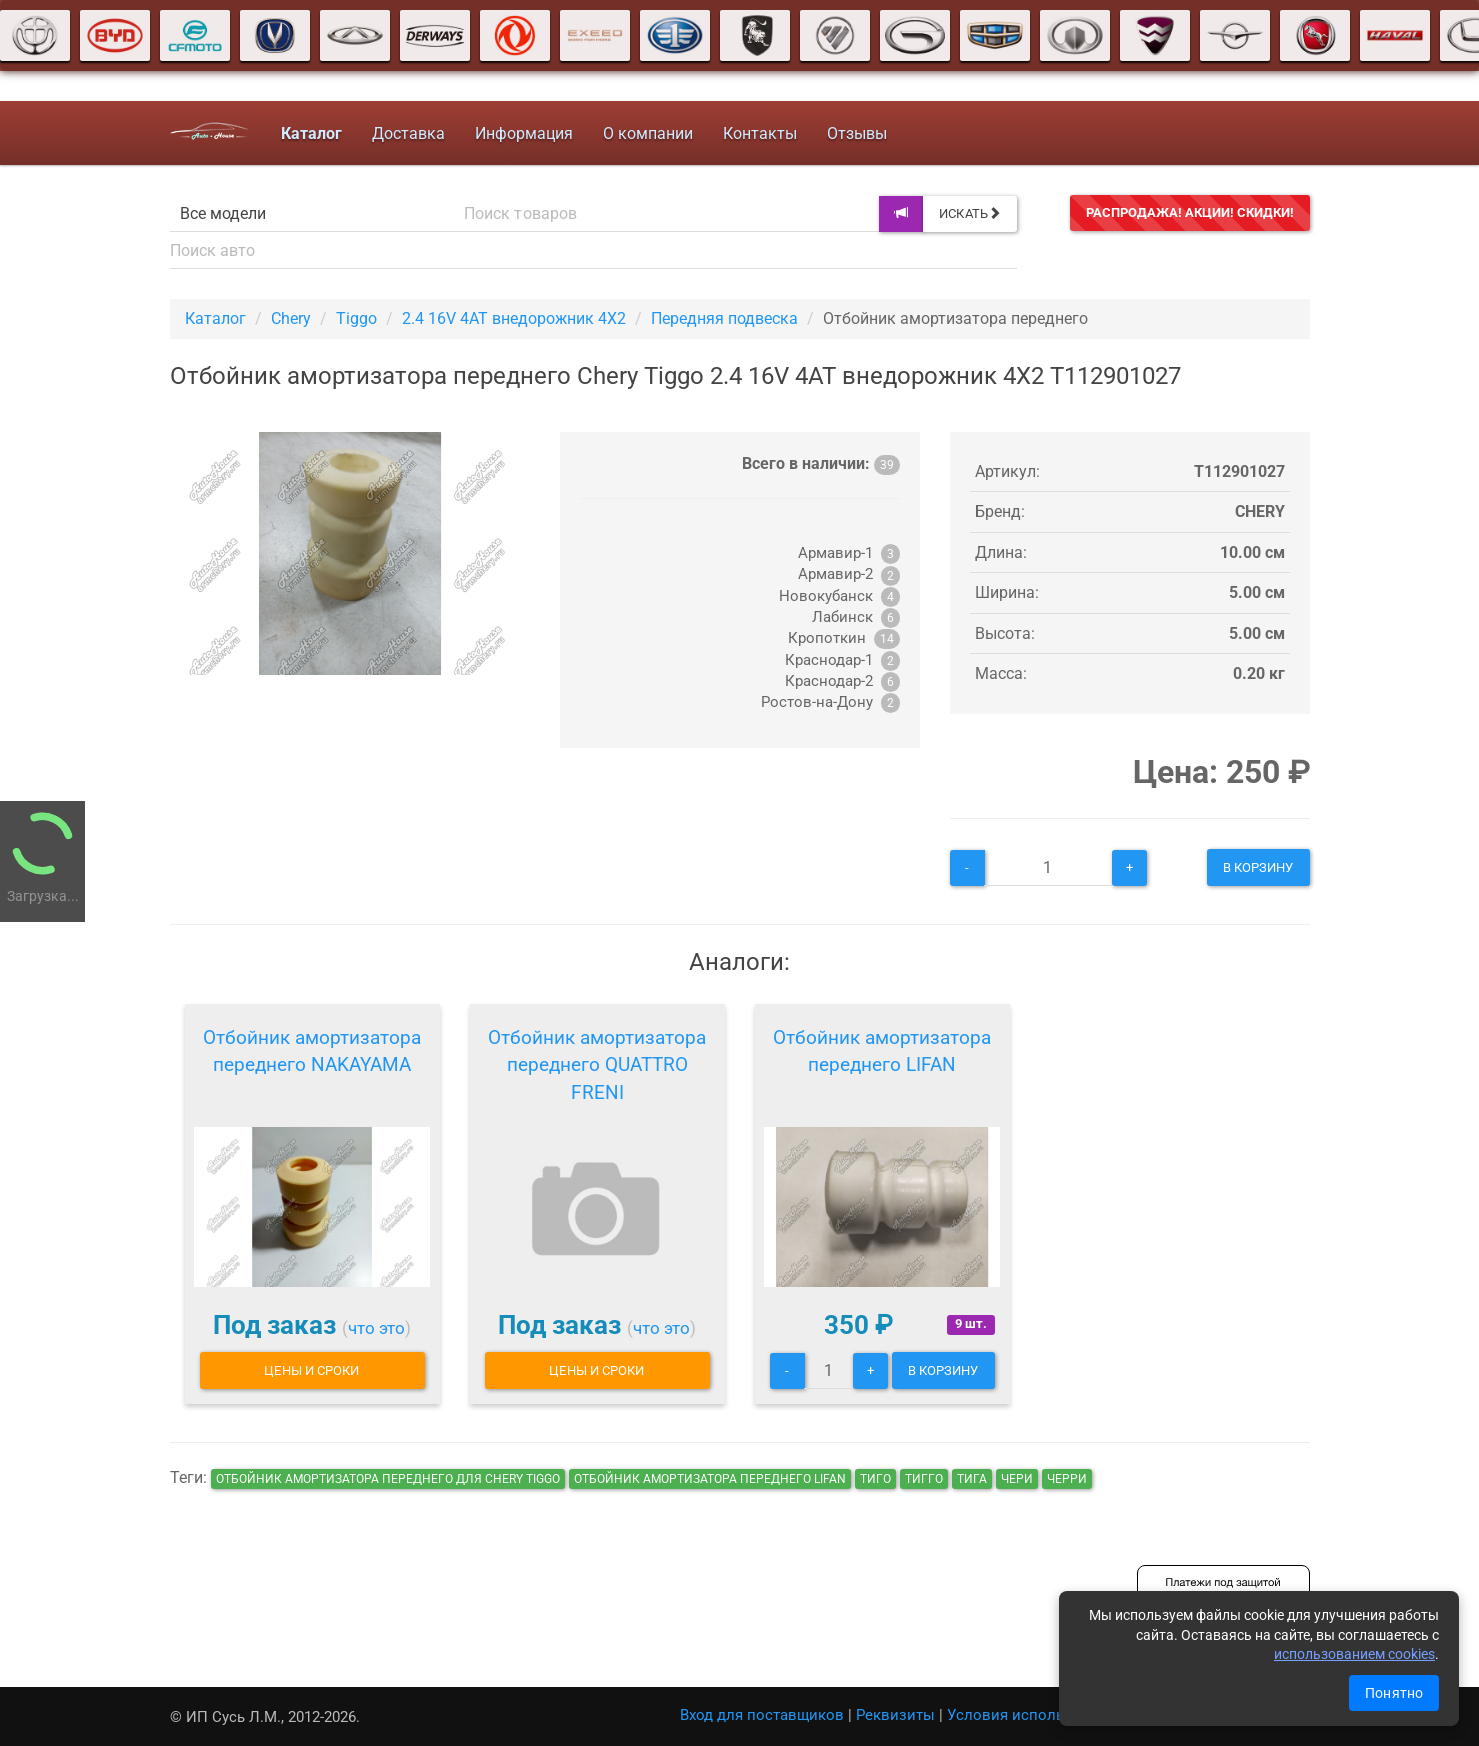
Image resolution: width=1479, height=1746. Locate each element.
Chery (291, 318)
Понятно (1394, 1693)
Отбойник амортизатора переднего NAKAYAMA (312, 1051)
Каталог (215, 318)
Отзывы (857, 133)
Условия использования (1035, 1715)
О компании (648, 133)
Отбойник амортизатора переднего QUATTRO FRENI (597, 1065)
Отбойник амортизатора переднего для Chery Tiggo (388, 1479)
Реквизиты (895, 1715)
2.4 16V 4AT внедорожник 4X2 (514, 318)
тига (972, 1479)
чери (1017, 1479)
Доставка (408, 133)
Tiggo (356, 318)
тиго (875, 1479)
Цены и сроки (311, 1370)
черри (1067, 1479)
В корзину (1258, 867)
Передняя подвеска (724, 318)
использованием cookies (1354, 1654)
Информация (524, 133)
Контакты (760, 133)
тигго (924, 1479)
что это (376, 1328)
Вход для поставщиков (762, 1715)
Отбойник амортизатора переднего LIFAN (882, 1051)
